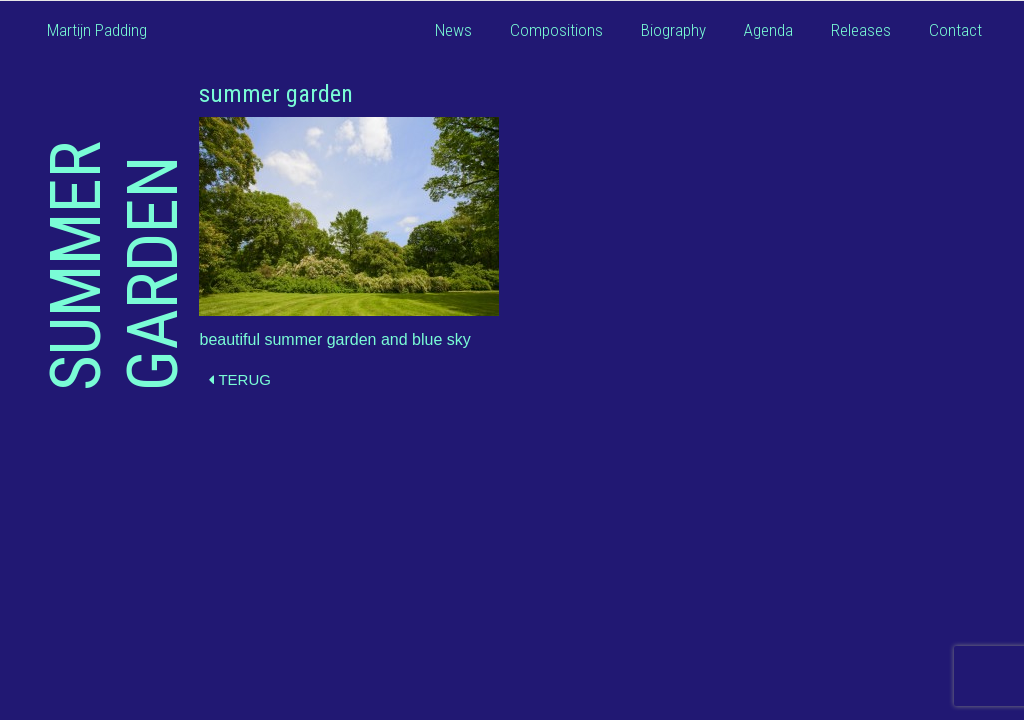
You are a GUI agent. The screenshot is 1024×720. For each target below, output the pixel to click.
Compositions (556, 30)
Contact (955, 30)
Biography (673, 30)
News (453, 30)
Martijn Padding (97, 30)
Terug (239, 379)
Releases (861, 30)
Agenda (768, 30)
